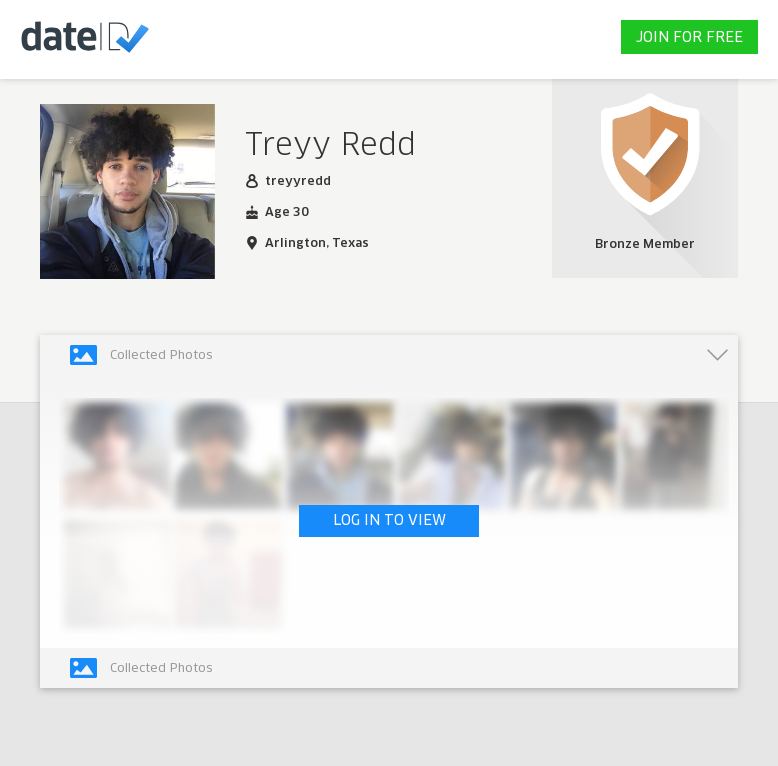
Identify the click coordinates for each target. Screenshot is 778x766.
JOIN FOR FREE (689, 38)
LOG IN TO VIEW (389, 521)
